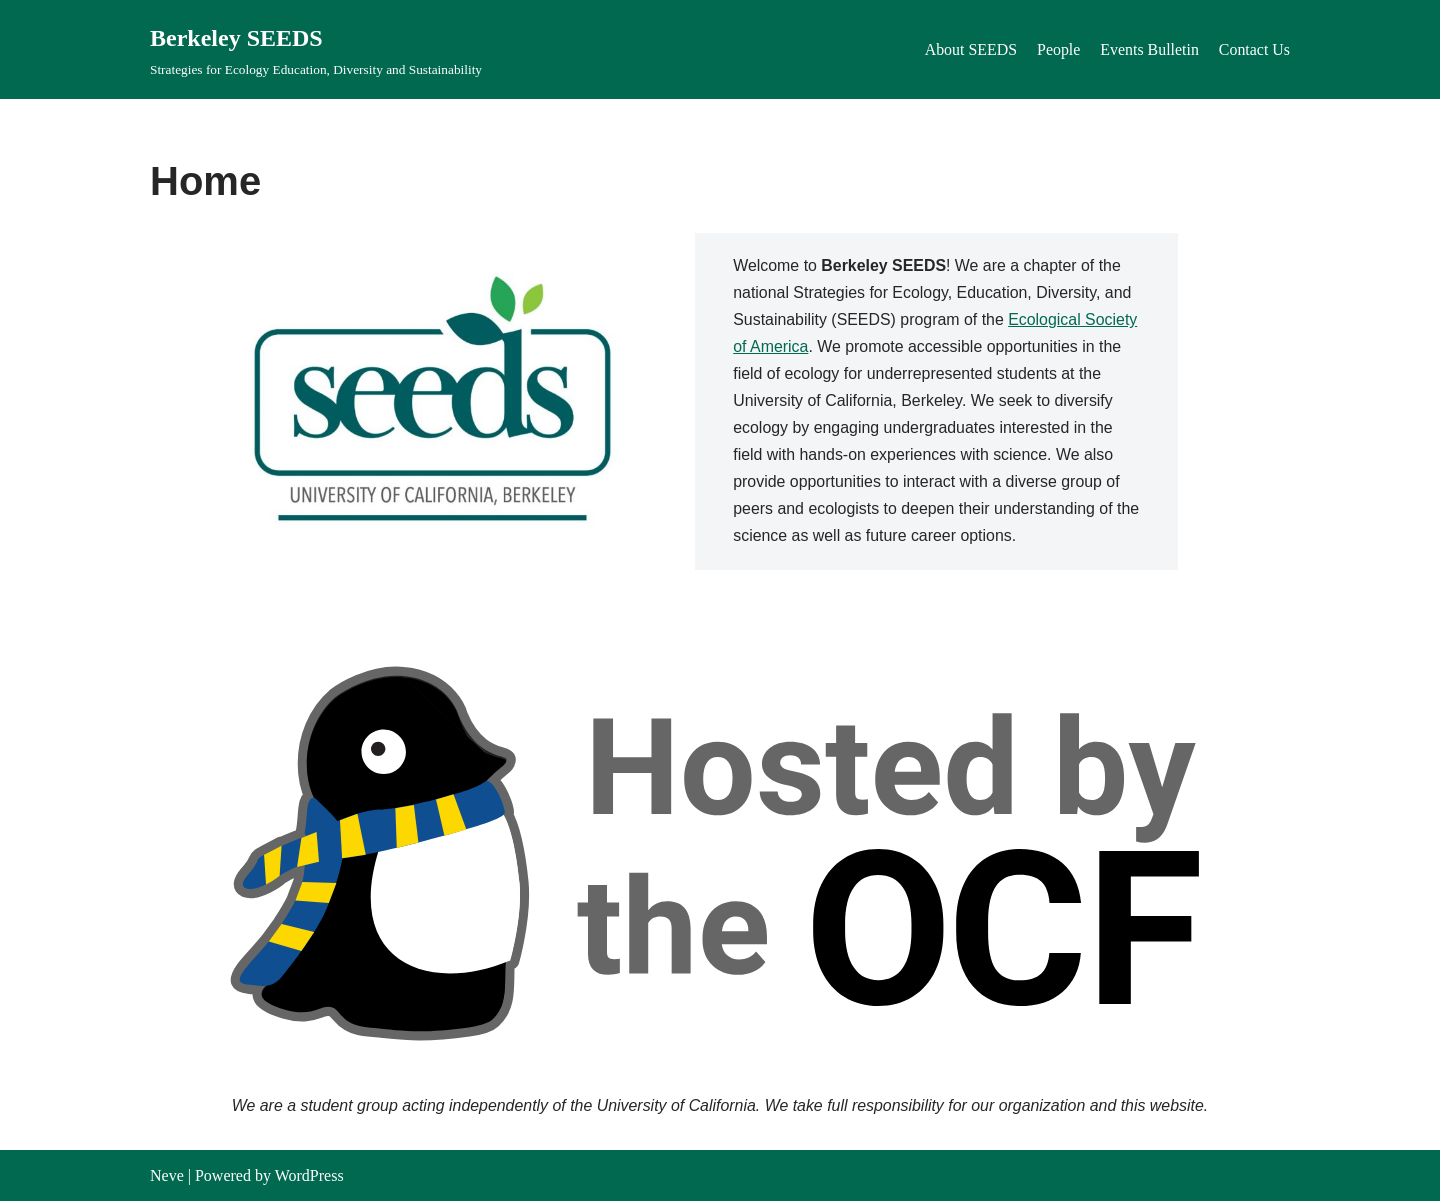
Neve (167, 1177)
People (1058, 49)
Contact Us (1254, 49)
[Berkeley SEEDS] (316, 49)
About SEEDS (969, 49)
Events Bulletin (1148, 49)
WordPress (309, 1177)
